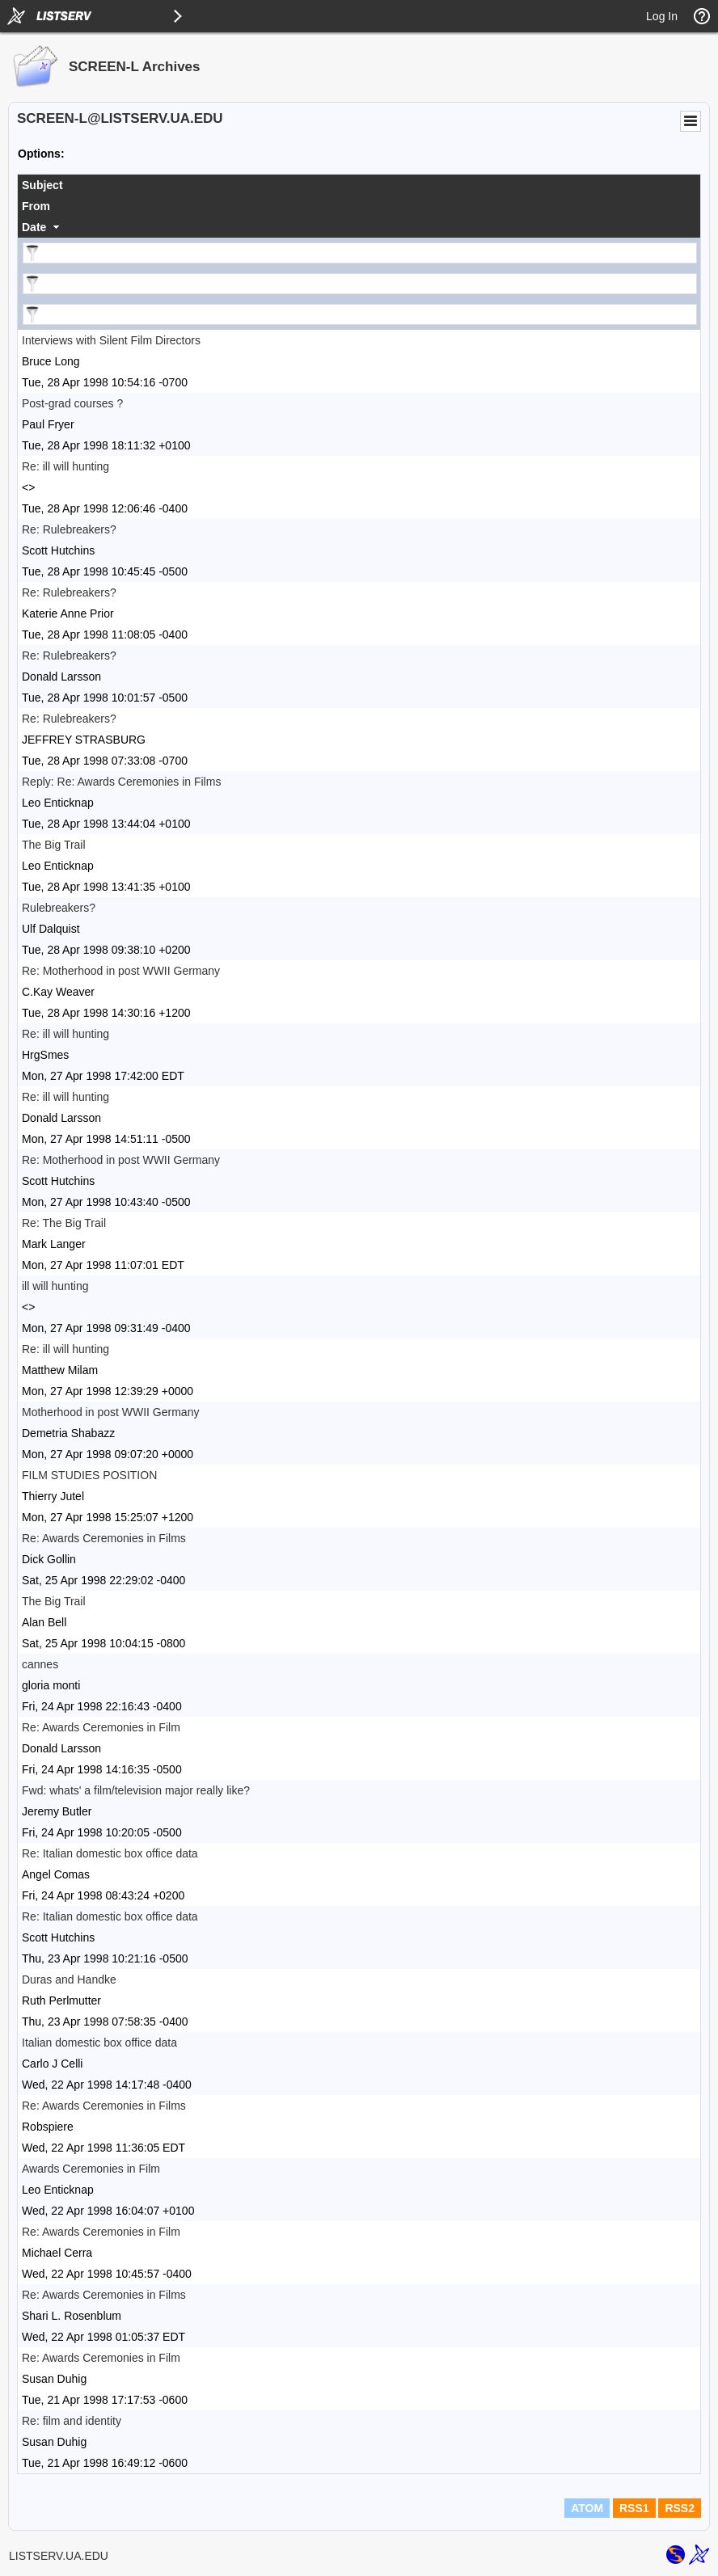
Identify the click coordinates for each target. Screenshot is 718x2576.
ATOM (587, 2508)
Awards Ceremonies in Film (91, 2168)
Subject (42, 185)
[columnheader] (359, 185)
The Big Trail (54, 844)
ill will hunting (55, 1286)
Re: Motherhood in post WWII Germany (121, 970)
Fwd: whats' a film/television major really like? (136, 1790)
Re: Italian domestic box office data (110, 1853)
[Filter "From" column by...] (360, 283)
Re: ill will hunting (65, 466)
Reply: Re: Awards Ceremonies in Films (121, 781)
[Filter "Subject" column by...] (360, 253)
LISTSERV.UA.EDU (58, 2555)
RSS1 (634, 2508)
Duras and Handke (69, 1979)
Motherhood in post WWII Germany (110, 1412)
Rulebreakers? (58, 907)
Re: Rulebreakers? (69, 529)
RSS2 (680, 2508)
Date (34, 227)
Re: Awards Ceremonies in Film (101, 1727)
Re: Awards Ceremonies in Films (104, 1538)
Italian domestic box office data (99, 2042)
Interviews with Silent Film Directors (111, 340)
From (36, 206)
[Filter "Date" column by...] (360, 314)
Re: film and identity (71, 2420)
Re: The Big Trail (64, 1222)
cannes (40, 1664)
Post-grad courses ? (72, 403)
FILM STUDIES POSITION (89, 1475)
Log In (662, 16)
